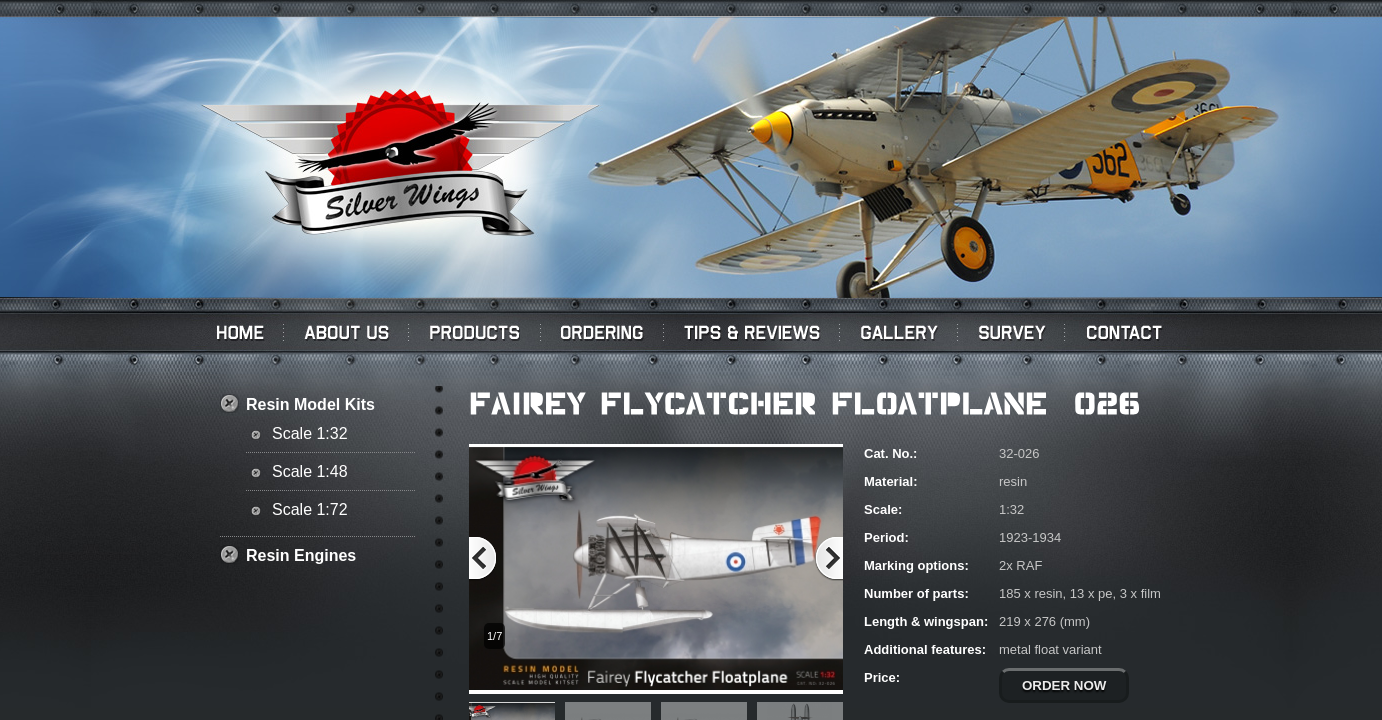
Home (237, 332)
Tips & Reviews (752, 332)
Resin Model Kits (310, 404)
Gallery (899, 332)
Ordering (602, 332)
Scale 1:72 (310, 509)
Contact (1128, 332)
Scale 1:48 (310, 471)
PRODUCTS (475, 332)
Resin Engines (301, 555)
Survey (1011, 332)
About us (346, 332)
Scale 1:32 (310, 433)
